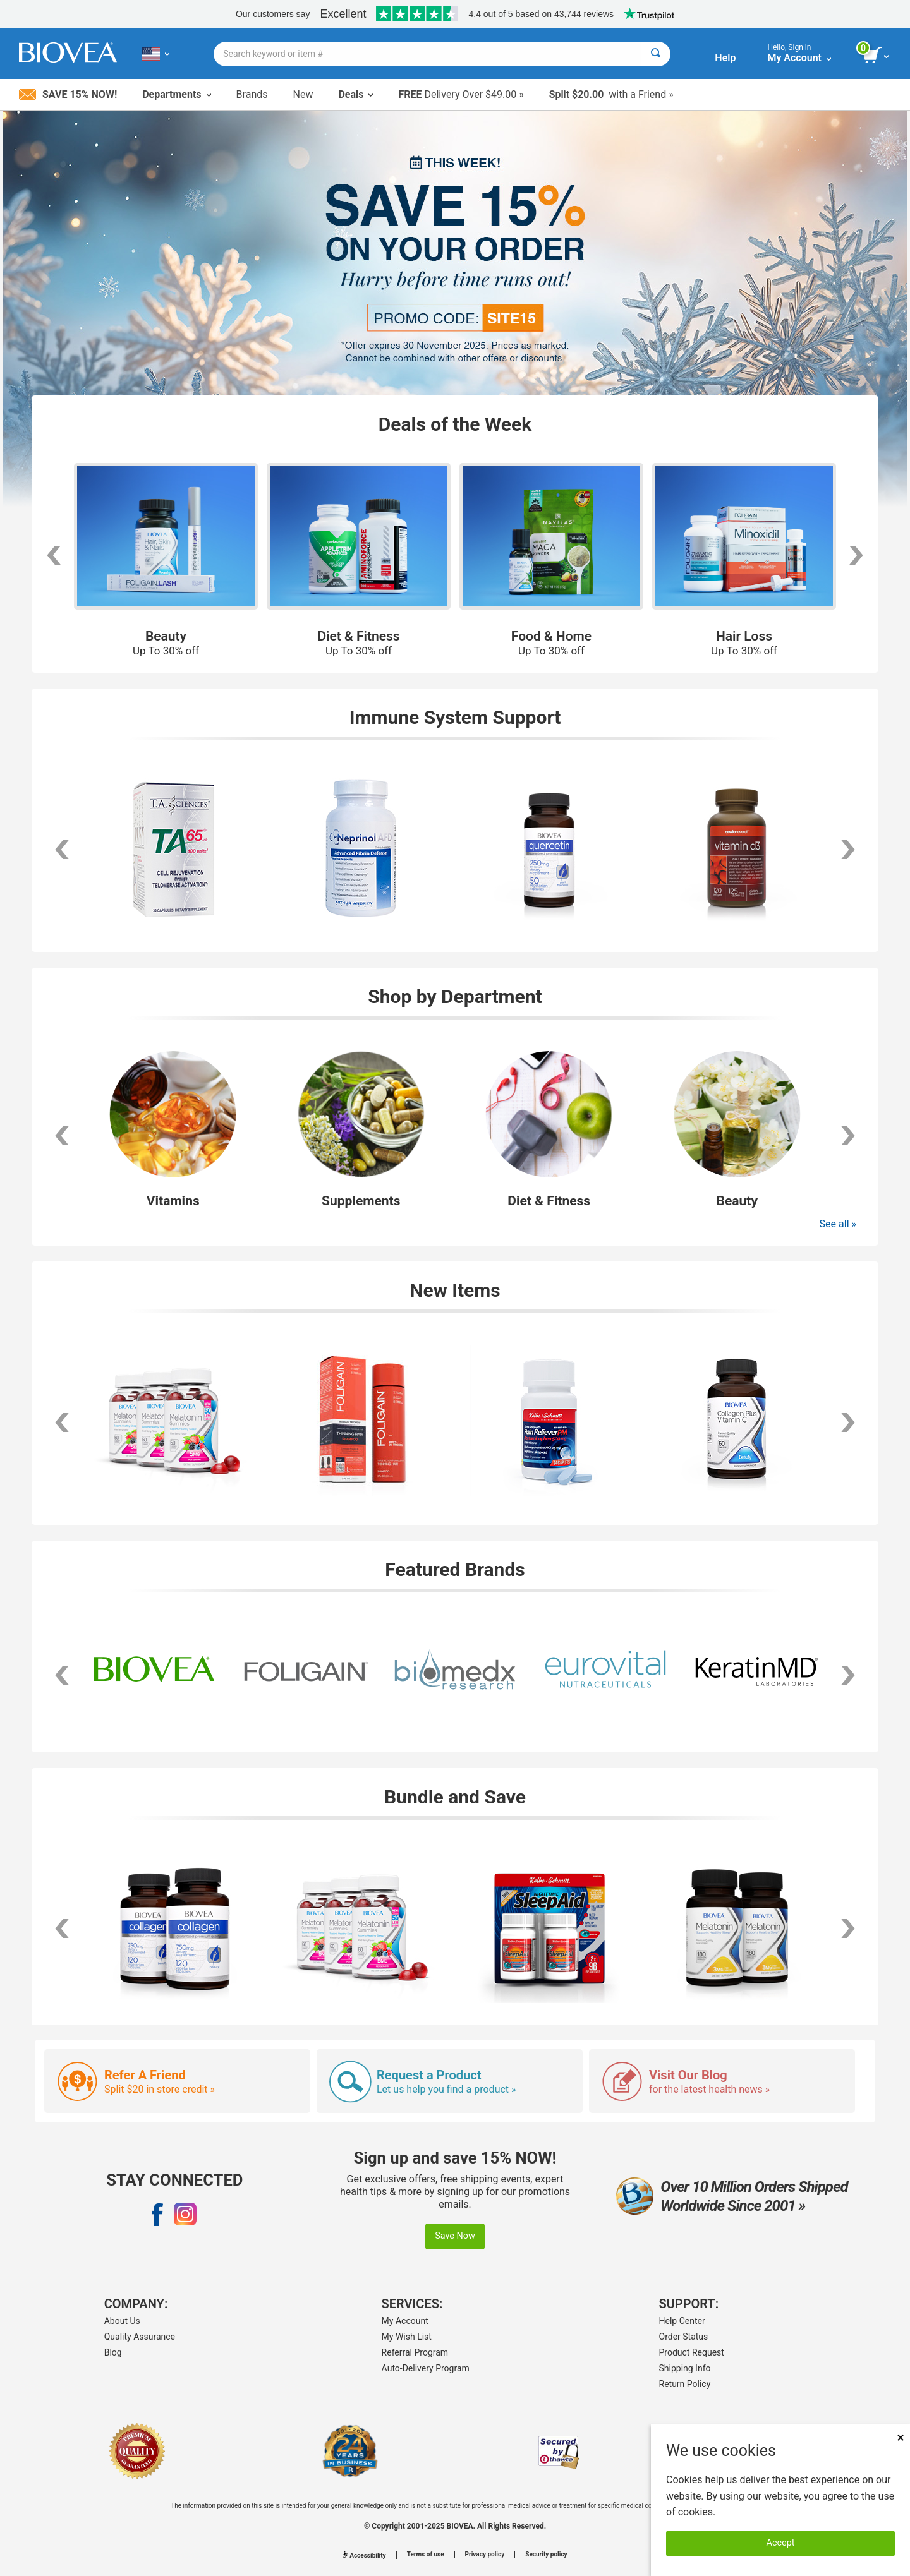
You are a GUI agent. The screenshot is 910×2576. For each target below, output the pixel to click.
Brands (252, 94)
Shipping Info (685, 2368)
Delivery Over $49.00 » (460, 94)
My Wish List (407, 2337)
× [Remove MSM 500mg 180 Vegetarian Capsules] (900, 2437)
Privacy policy (485, 2554)
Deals (355, 94)
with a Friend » (611, 94)
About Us (122, 2321)
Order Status (683, 2337)
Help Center (682, 2321)
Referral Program (415, 2352)
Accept (781, 2542)
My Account (405, 2321)
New (303, 94)
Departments (176, 94)
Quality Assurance (139, 2337)
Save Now (455, 2235)
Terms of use (425, 2554)
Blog (113, 2352)
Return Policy (685, 2384)
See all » (838, 1224)
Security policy (546, 2554)
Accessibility (364, 2555)
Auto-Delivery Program (426, 2368)
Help (725, 58)
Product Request (691, 2352)
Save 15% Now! (68, 94)
